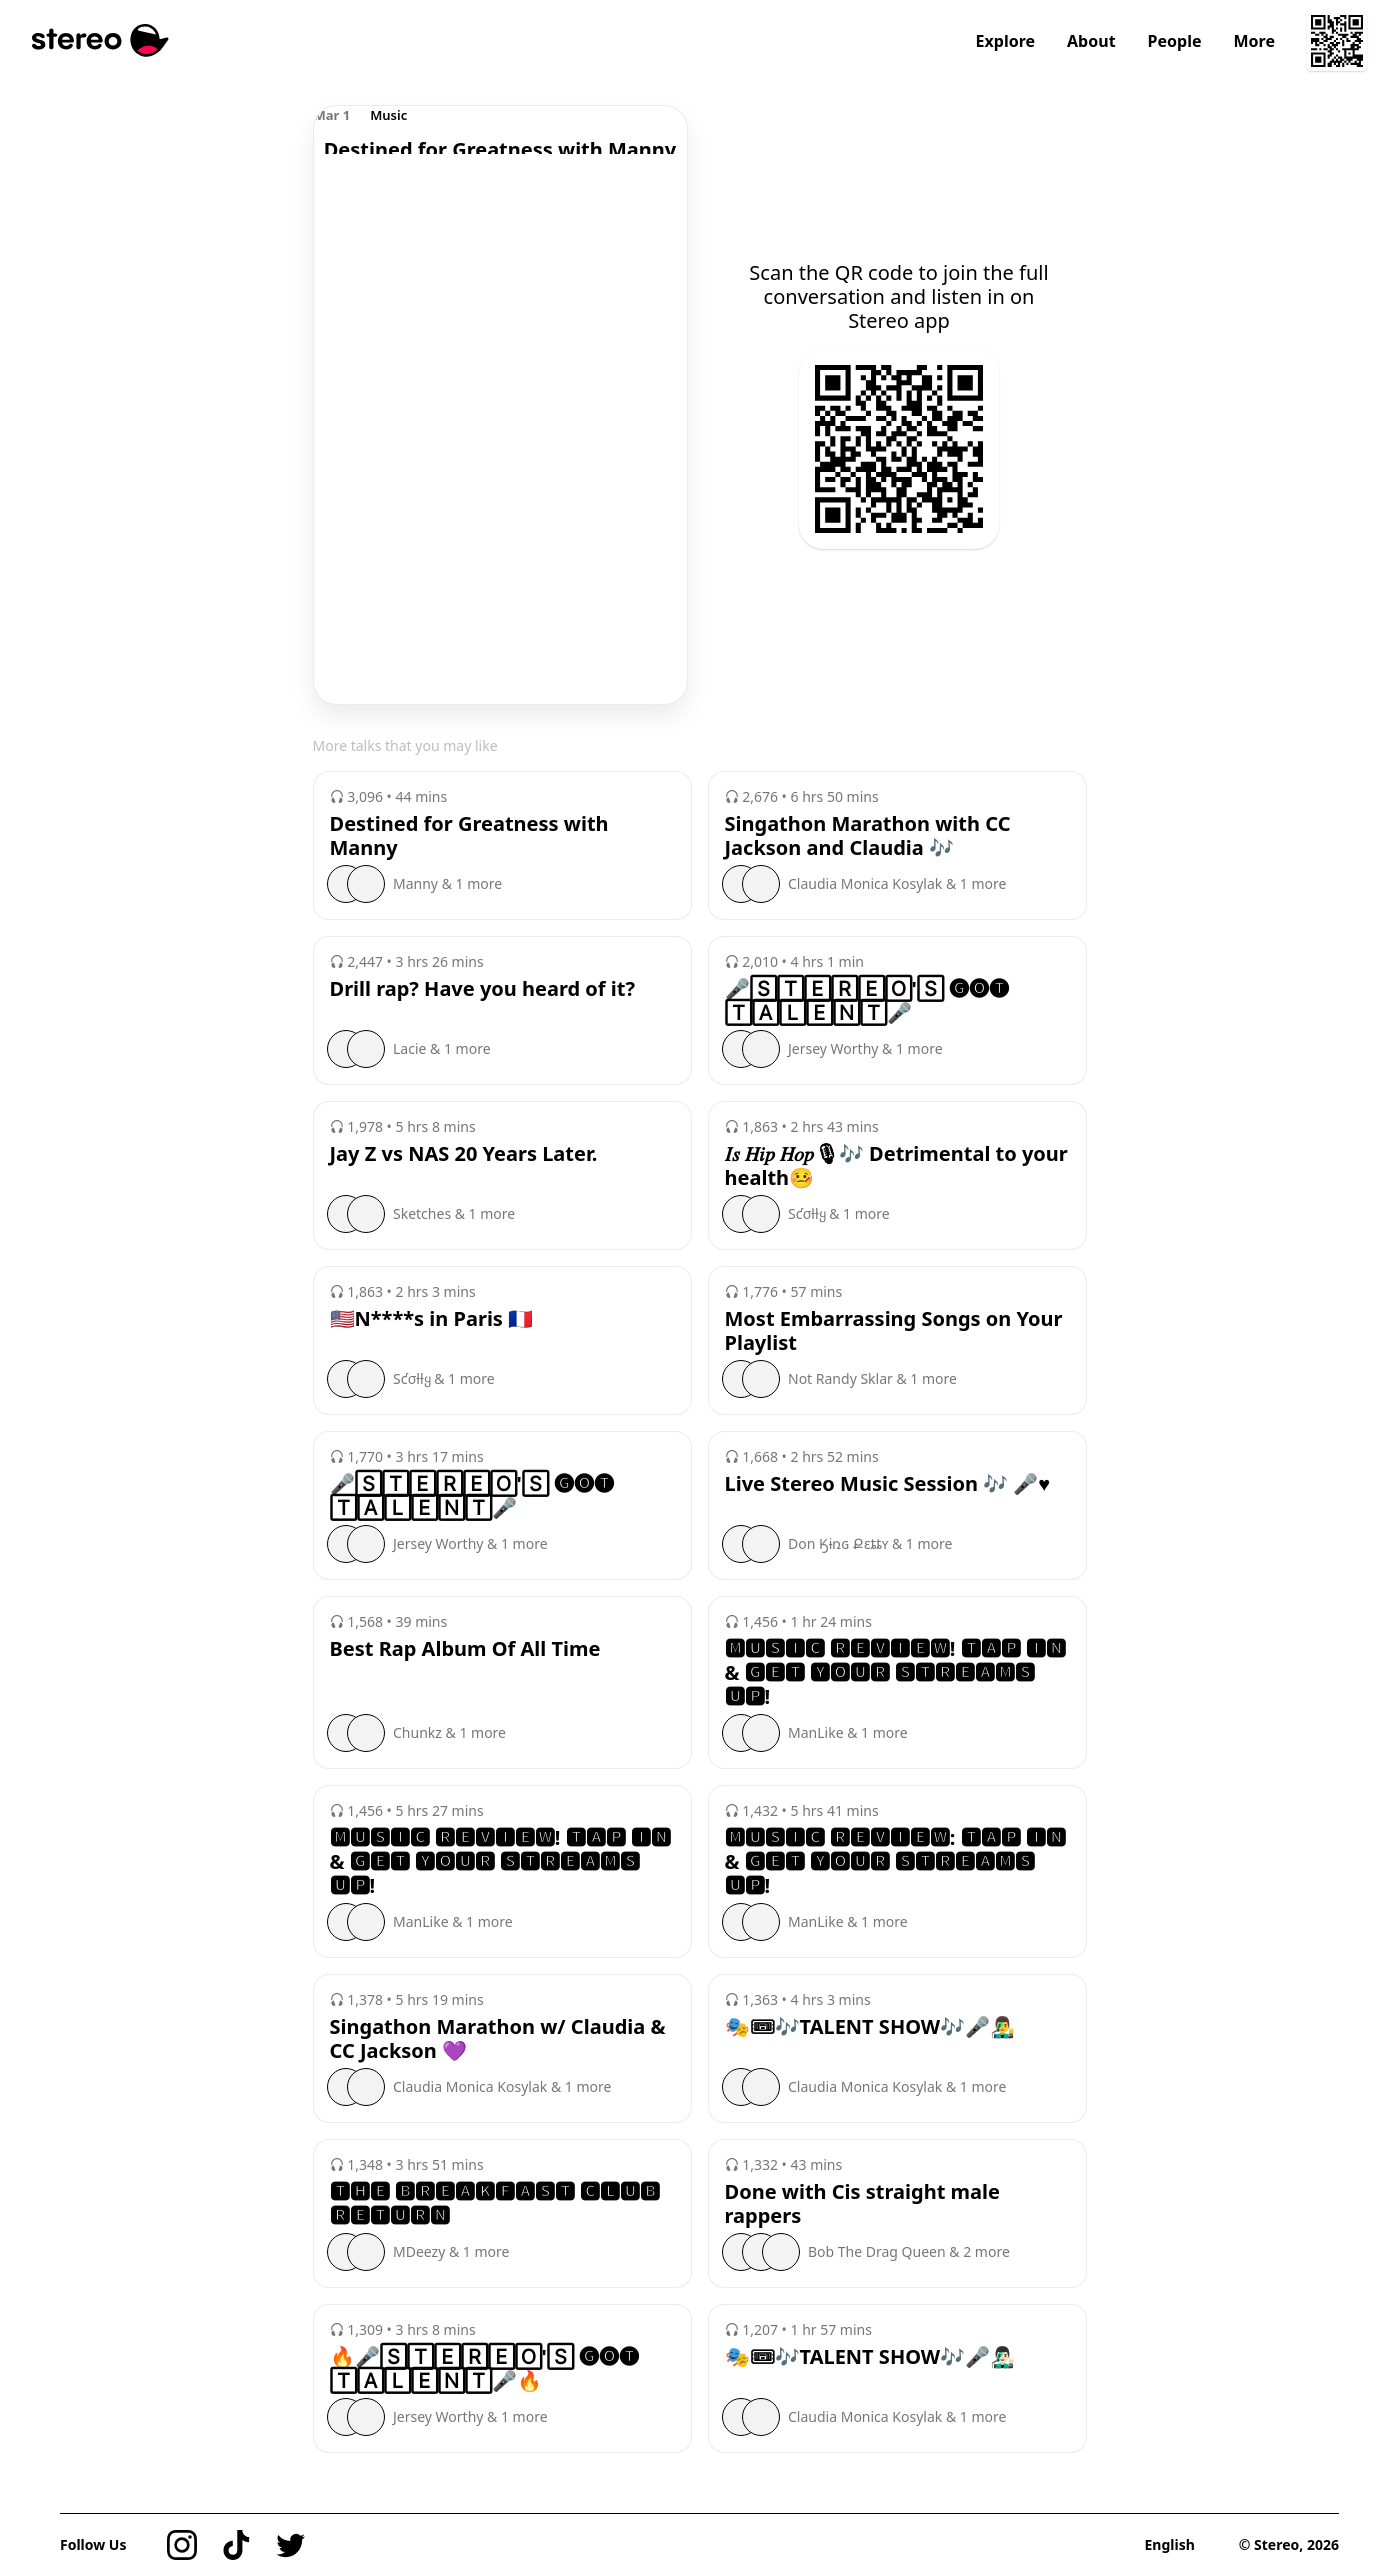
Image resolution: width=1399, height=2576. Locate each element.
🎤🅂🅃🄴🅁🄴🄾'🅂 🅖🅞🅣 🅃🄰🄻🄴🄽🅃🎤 (867, 1001)
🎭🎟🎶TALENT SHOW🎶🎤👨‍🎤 (870, 2027)
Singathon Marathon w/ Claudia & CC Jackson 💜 (498, 2039)
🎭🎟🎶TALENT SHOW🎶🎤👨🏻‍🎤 (870, 2357)
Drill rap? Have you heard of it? (482, 989)
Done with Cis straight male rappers (862, 2204)
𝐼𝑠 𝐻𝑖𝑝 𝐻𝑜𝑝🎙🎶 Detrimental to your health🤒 (896, 1166)
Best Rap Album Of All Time (465, 1649)
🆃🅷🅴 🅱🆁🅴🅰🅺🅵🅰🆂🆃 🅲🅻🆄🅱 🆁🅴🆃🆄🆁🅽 (495, 2204)
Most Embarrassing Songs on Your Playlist (894, 1331)
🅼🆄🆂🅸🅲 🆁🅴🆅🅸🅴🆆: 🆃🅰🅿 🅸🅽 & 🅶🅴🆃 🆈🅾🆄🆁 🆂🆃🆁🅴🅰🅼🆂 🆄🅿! (895, 1862)
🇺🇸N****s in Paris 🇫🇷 (432, 1319)
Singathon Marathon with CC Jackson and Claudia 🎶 (868, 836)
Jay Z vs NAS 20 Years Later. (464, 1154)
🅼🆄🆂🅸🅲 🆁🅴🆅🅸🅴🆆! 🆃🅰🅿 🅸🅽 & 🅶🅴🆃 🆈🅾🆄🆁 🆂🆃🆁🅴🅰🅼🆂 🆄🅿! (895, 1673)
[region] (500, 130)
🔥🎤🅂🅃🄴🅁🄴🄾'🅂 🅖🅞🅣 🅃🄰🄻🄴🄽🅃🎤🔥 (485, 2369)
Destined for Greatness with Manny (469, 836)
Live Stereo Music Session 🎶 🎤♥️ (888, 1484)
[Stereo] (100, 40)
